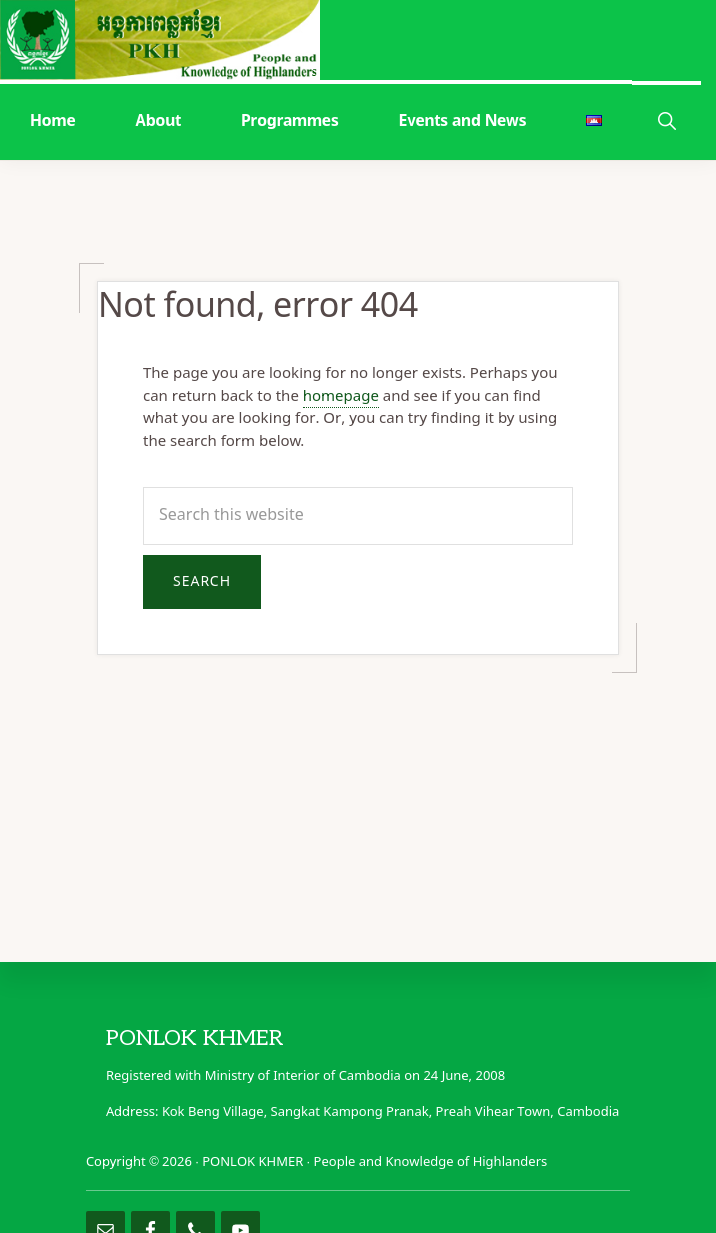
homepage (341, 397)
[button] (666, 119)
